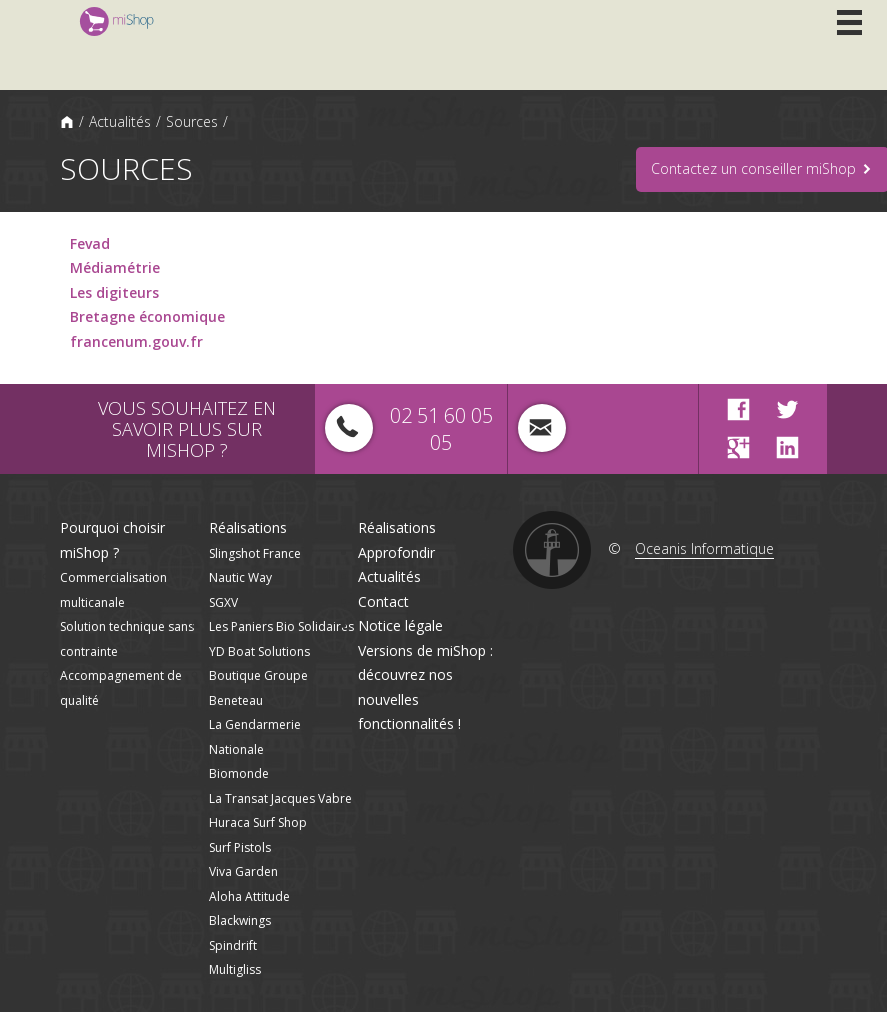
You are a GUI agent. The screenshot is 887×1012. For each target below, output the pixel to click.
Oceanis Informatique (704, 548)
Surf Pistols (240, 847)
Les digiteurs (114, 292)
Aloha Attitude (249, 896)
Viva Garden (243, 871)
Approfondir (396, 552)
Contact (383, 601)
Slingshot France (255, 553)
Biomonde (239, 773)
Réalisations (248, 527)
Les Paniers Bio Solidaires (281, 626)
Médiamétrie (115, 267)
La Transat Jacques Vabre (280, 798)
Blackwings (240, 920)
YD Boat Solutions (259, 651)
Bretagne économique (147, 316)
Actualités (120, 121)
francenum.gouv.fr (136, 341)
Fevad (90, 243)
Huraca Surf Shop (258, 822)
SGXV (223, 602)
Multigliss (235, 969)
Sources (192, 121)
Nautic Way (240, 577)
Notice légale (400, 625)
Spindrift (233, 945)
